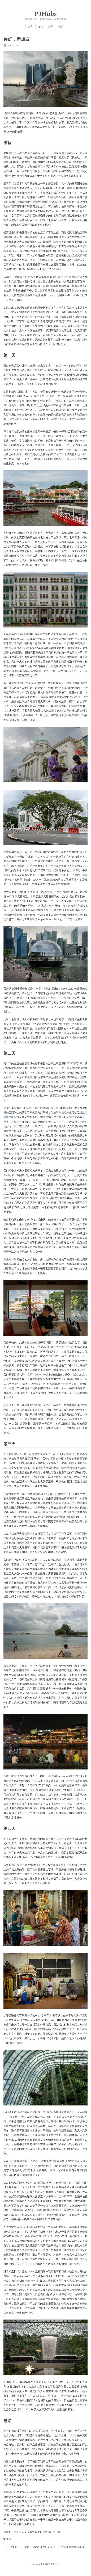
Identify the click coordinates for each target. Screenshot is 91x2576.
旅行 (7, 2539)
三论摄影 (12, 2546)
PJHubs (45, 13)
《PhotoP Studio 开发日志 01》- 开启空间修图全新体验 (52, 2546)
